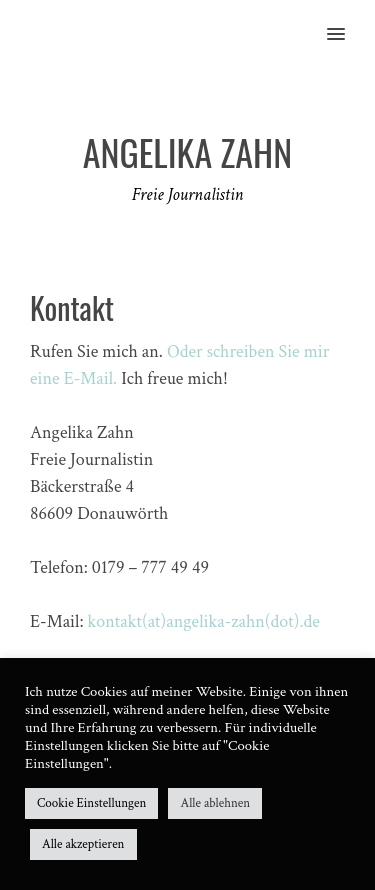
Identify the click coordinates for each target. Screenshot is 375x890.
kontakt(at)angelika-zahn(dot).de (204, 621)
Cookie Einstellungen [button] (91, 803)
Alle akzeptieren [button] (83, 844)
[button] (347, 21)
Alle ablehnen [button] (215, 803)
